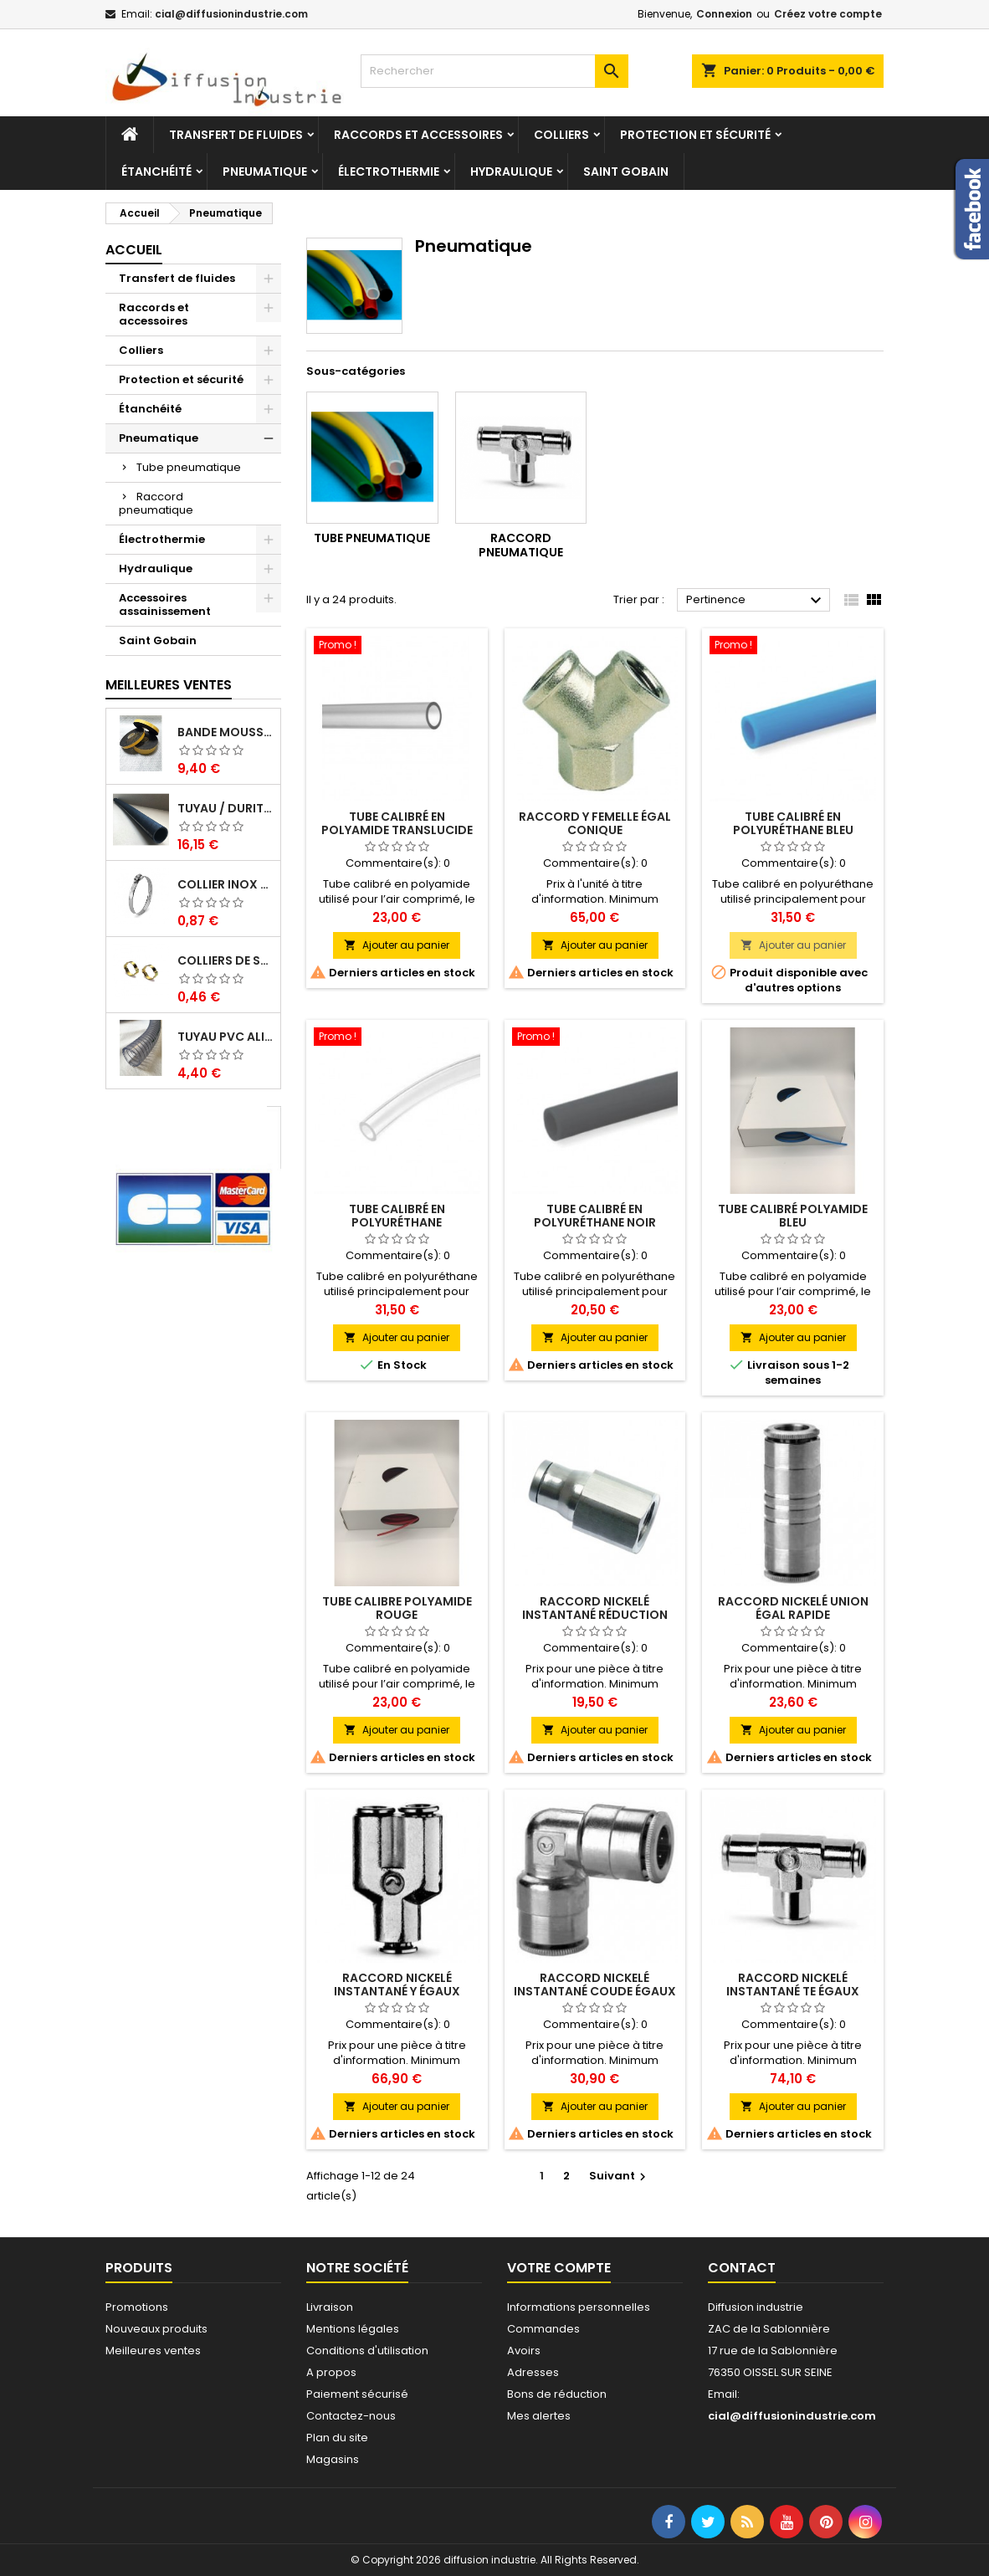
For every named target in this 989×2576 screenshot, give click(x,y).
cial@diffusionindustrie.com (231, 14)
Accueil (133, 249)
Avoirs (524, 2350)
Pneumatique (265, 171)
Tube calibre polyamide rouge (397, 1608)
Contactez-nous (351, 2416)
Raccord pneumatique (156, 503)
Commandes (543, 2329)
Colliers (561, 134)
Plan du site (337, 2437)
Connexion (724, 14)
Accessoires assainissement (165, 604)
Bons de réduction (557, 2394)
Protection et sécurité (695, 134)
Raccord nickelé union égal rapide (793, 1608)
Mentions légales (352, 2329)
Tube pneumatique (188, 467)
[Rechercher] (494, 71)
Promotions (136, 2307)
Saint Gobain (626, 171)
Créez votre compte (828, 14)
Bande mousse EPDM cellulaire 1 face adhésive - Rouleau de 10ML (225, 732)
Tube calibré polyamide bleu (793, 1216)
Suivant (619, 2176)
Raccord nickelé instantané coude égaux (595, 1984)
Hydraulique (511, 171)
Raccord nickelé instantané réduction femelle (595, 1614)
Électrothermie (388, 171)
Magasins (332, 2459)
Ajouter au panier (396, 945)
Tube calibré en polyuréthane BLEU (793, 823)
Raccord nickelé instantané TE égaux (792, 1984)
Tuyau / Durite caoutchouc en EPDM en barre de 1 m (225, 808)
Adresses (533, 2372)
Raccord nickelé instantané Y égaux (397, 1984)
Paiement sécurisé (357, 2394)
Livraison (329, 2307)
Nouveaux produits (156, 2329)
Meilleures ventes (153, 2350)
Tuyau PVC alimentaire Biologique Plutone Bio (225, 1036)
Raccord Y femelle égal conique (595, 823)
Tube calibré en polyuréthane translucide (397, 1222)
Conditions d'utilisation (367, 2350)
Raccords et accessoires (418, 134)
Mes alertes (539, 2416)
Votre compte (559, 2267)
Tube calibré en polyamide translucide (397, 823)
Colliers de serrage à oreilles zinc (225, 960)
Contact (742, 2267)
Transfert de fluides (236, 134)
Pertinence (756, 601)
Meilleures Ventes (168, 684)
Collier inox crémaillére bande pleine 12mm (225, 884)
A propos (331, 2372)
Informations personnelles (578, 2307)
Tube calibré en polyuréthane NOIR (595, 1216)
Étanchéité (156, 171)
